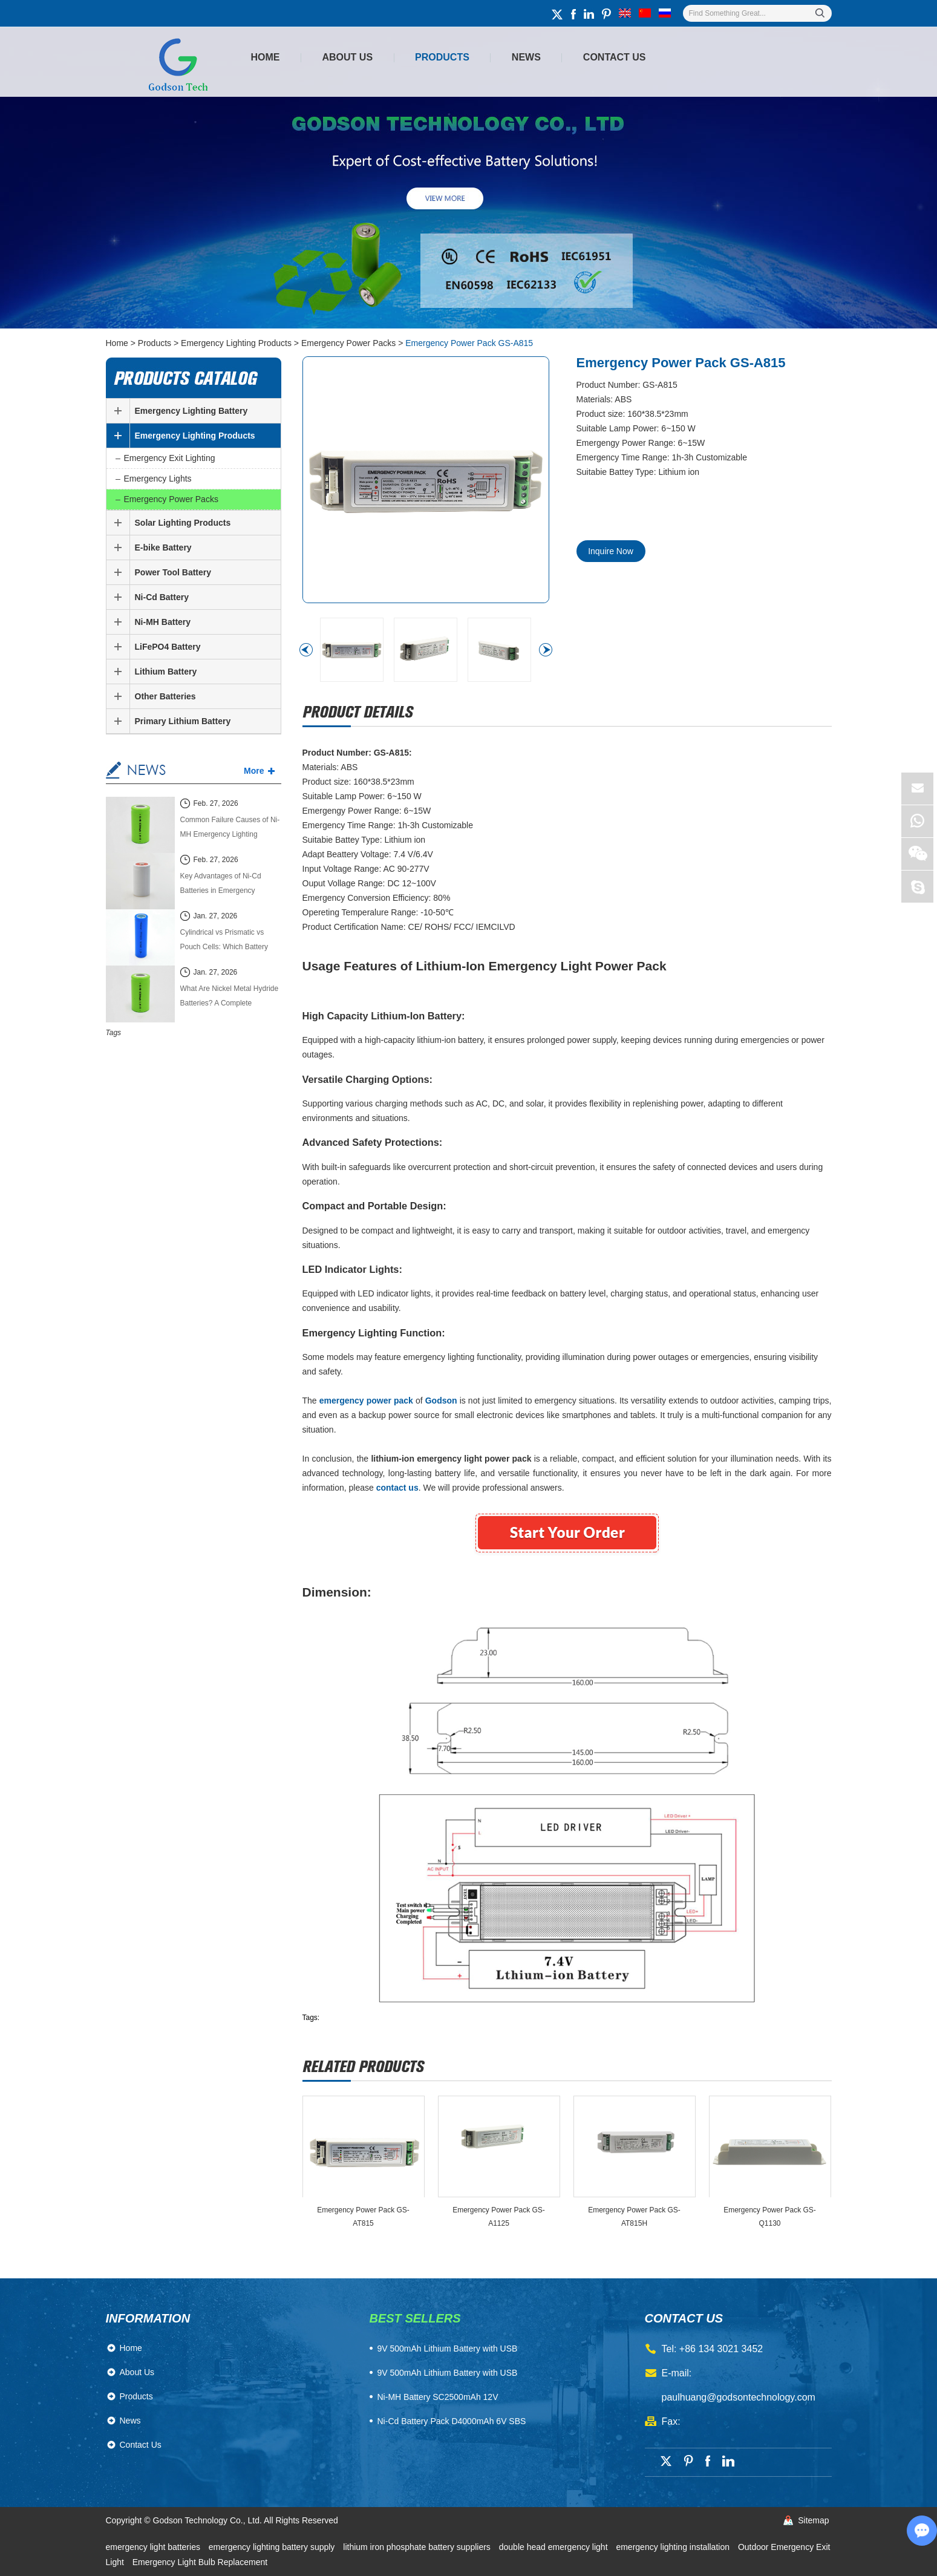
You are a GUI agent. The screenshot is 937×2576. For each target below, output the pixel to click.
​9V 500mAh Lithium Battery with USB (447, 2348)
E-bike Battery (163, 547)
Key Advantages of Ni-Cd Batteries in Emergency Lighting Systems (220, 885)
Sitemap (813, 2520)
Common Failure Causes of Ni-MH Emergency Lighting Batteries (230, 829)
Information (148, 2318)
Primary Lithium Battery (183, 721)
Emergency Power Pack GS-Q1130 (769, 2217)
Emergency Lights (158, 478)
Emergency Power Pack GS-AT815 (363, 2217)
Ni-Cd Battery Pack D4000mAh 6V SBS (451, 2421)
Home (265, 57)
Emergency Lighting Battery (191, 411)
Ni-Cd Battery (162, 597)
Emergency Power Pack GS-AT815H (634, 2217)
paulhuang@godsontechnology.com (738, 2397)
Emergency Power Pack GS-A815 (469, 343)
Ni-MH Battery (163, 622)
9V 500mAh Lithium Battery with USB (447, 2373)
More (254, 771)
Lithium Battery (166, 671)
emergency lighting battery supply (273, 2547)
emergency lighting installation (673, 2547)
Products (442, 57)
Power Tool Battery (173, 572)
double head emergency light (554, 2547)
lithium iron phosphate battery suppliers (417, 2547)
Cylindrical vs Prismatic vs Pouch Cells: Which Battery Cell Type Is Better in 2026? (224, 941)
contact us (684, 2318)
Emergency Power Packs (348, 343)
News (526, 57)
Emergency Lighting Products (236, 343)
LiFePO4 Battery (168, 647)
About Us (347, 57)
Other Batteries (165, 696)
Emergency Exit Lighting (169, 458)
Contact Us (614, 57)
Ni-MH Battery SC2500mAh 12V (437, 2397)
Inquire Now (610, 551)
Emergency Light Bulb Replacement (199, 2562)
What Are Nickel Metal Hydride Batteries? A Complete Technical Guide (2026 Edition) (229, 997)
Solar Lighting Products (183, 523)
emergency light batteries (154, 2547)
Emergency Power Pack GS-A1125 (498, 2217)
